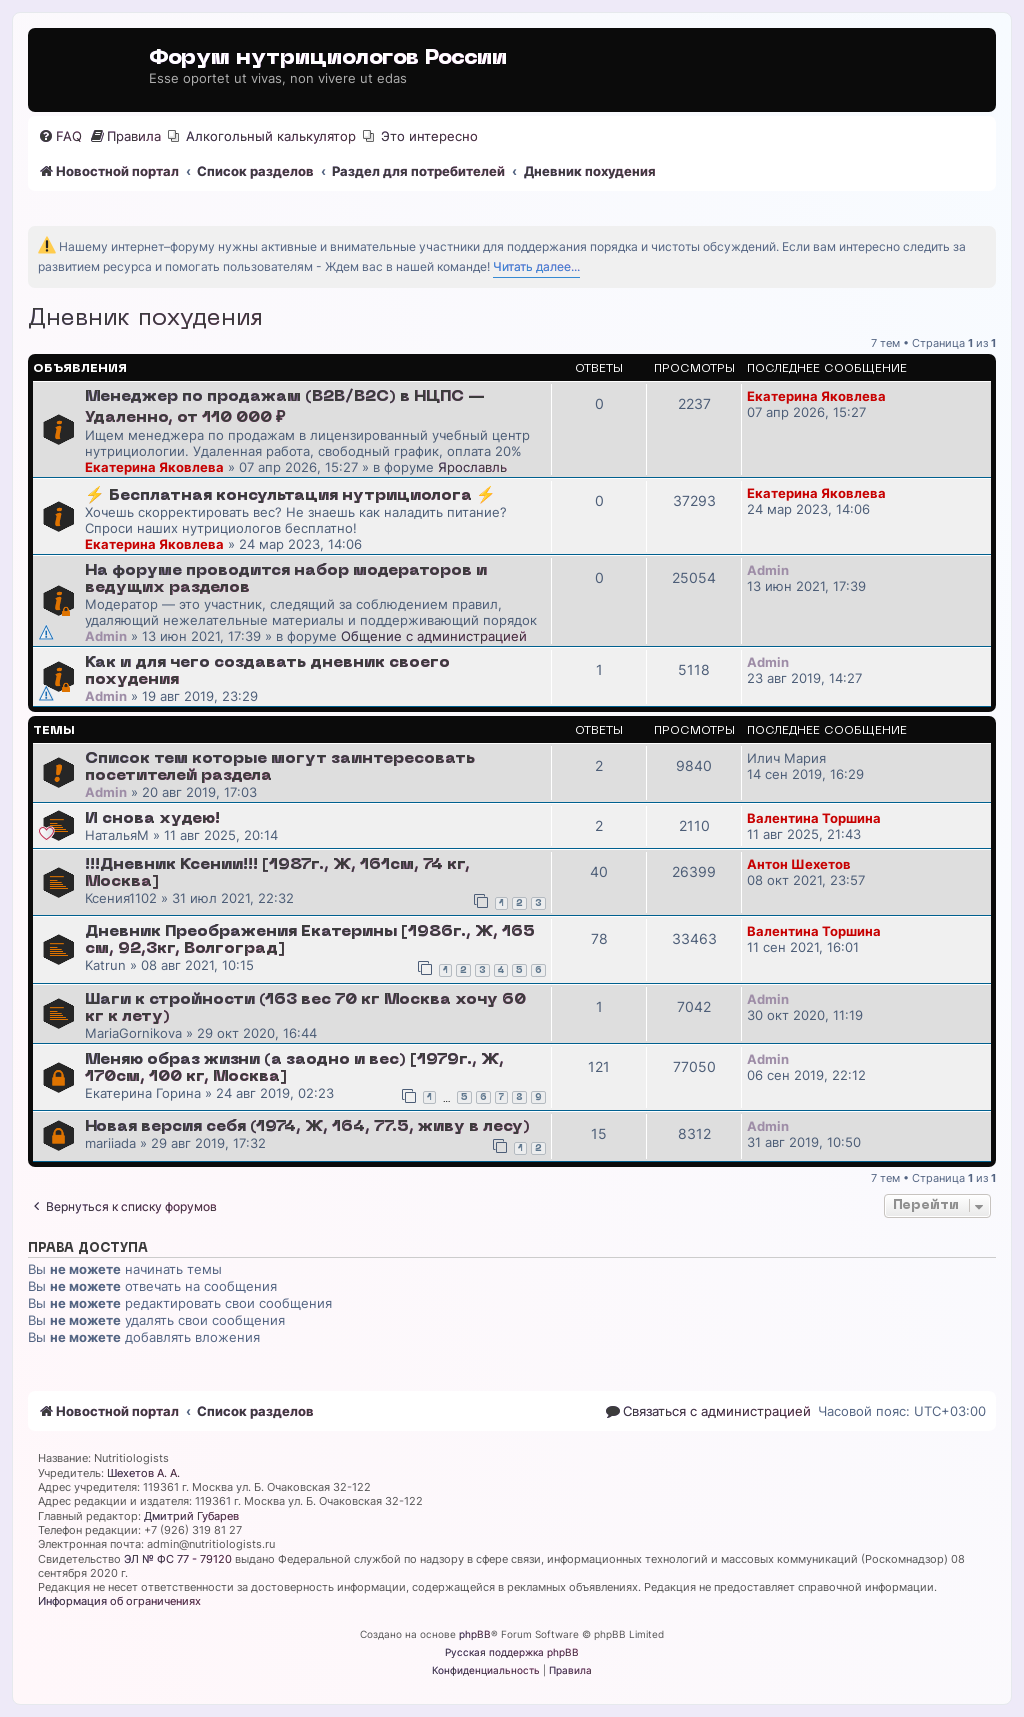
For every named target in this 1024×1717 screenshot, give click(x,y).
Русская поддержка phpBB (512, 1652)
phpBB (475, 1634)
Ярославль (472, 467)
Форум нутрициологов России (328, 58)
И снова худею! (152, 819)
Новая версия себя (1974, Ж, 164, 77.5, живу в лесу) (307, 1127)
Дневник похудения (145, 319)
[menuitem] (60, 136)
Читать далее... (536, 266)
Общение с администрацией (434, 636)
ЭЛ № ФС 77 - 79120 (178, 1559)
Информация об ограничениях (119, 1601)
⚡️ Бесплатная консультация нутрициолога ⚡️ (290, 496)
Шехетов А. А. (143, 1473)
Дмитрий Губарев (191, 1516)
